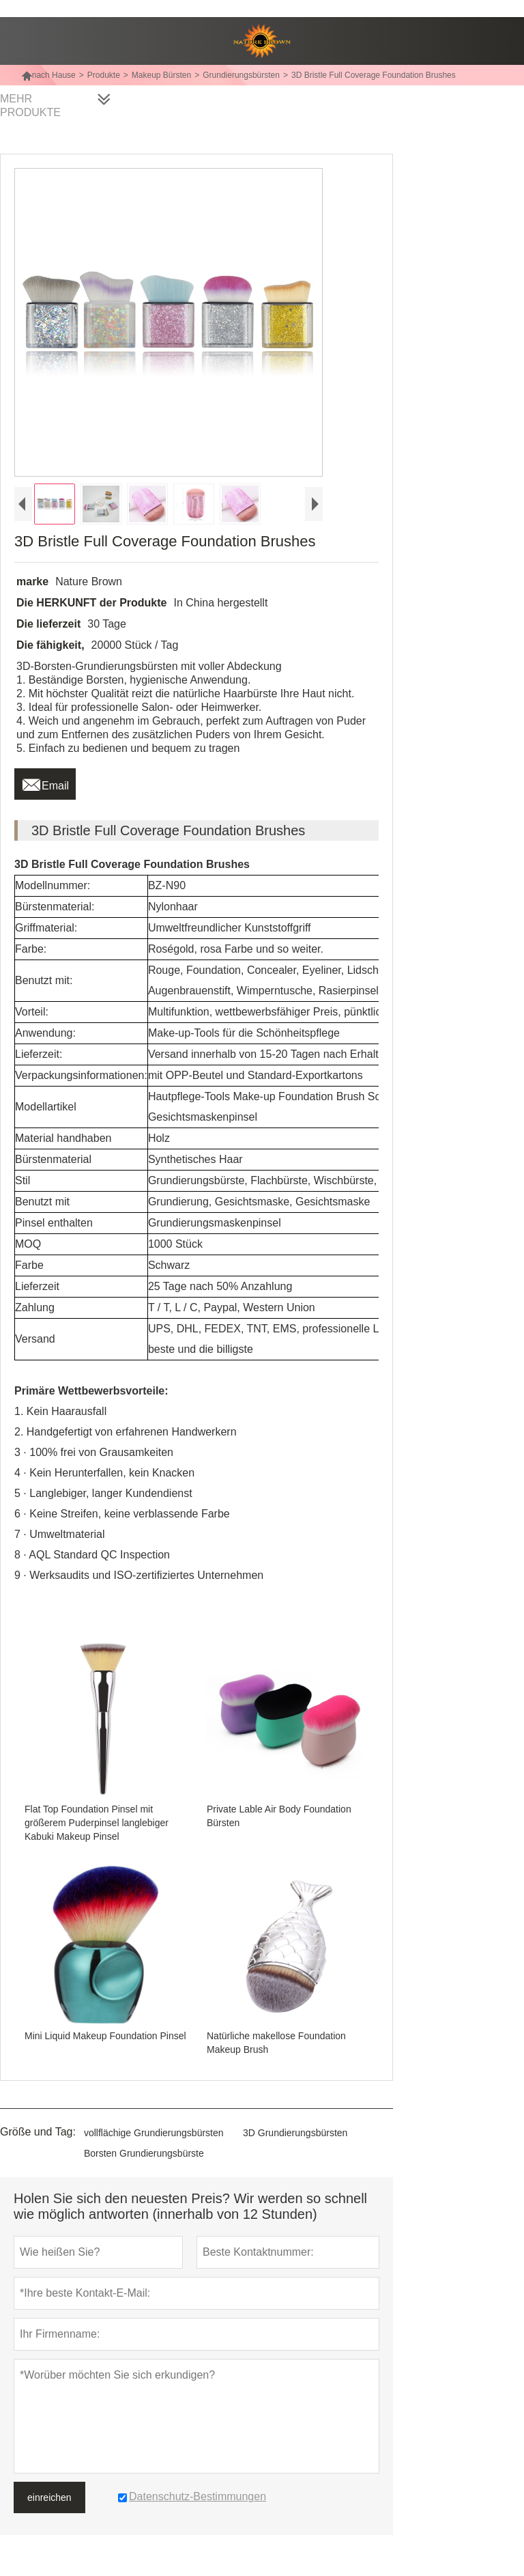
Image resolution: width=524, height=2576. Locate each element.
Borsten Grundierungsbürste (144, 2153)
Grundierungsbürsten (241, 75)
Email (45, 782)
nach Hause (48, 75)
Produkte (103, 75)
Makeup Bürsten (161, 75)
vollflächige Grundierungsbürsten (154, 2132)
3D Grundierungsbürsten (295, 2132)
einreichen (49, 2497)
